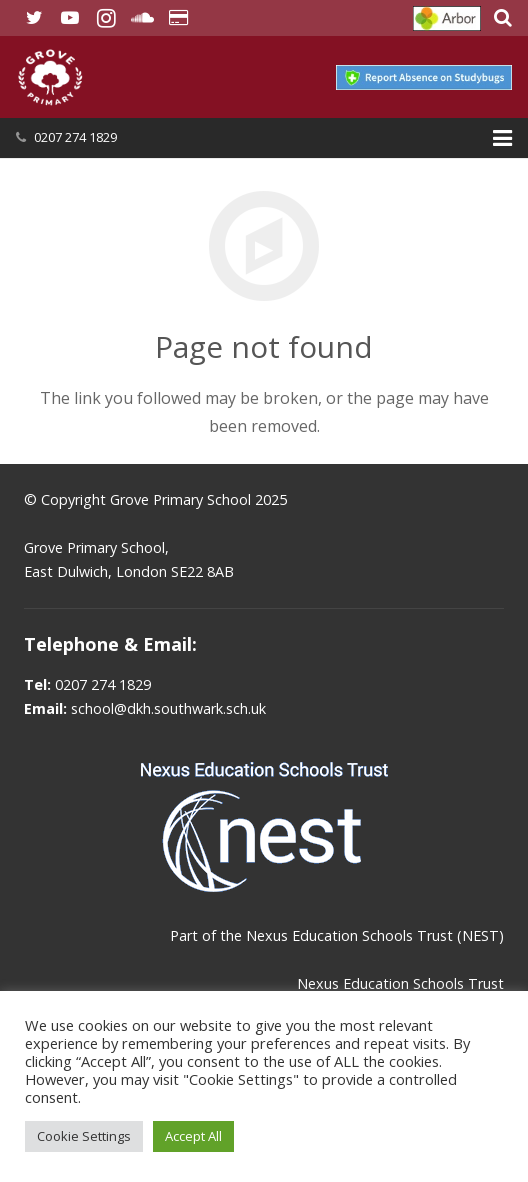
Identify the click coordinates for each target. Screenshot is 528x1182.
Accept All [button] (193, 1136)
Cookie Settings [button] (84, 1136)
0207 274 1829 (75, 137)
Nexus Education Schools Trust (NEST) (375, 935)
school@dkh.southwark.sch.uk (168, 708)
